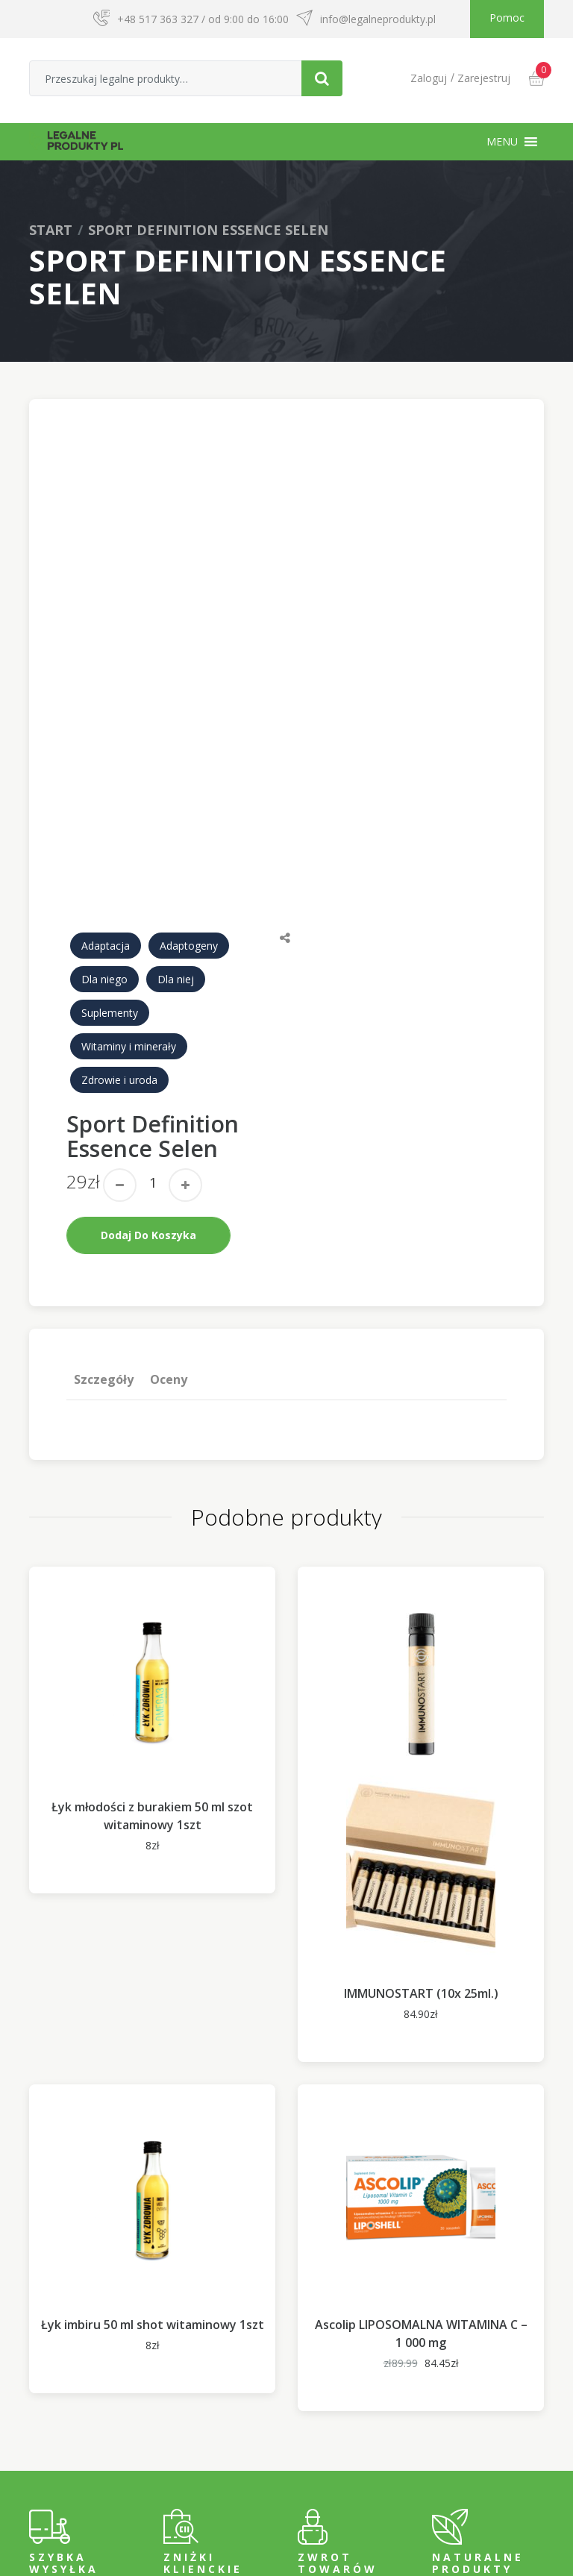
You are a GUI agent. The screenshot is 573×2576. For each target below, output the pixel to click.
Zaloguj (428, 78)
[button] (502, 141)
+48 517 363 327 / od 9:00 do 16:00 (203, 19)
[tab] (104, 1236)
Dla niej (175, 836)
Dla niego (104, 836)
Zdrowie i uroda (119, 937)
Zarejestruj (483, 78)
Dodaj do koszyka (148, 1092)
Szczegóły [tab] (104, 1236)
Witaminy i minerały (128, 903)
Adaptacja (105, 802)
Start (50, 230)
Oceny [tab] (168, 1236)
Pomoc (507, 17)
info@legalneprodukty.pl (378, 19)
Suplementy (109, 869)
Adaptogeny (189, 802)
